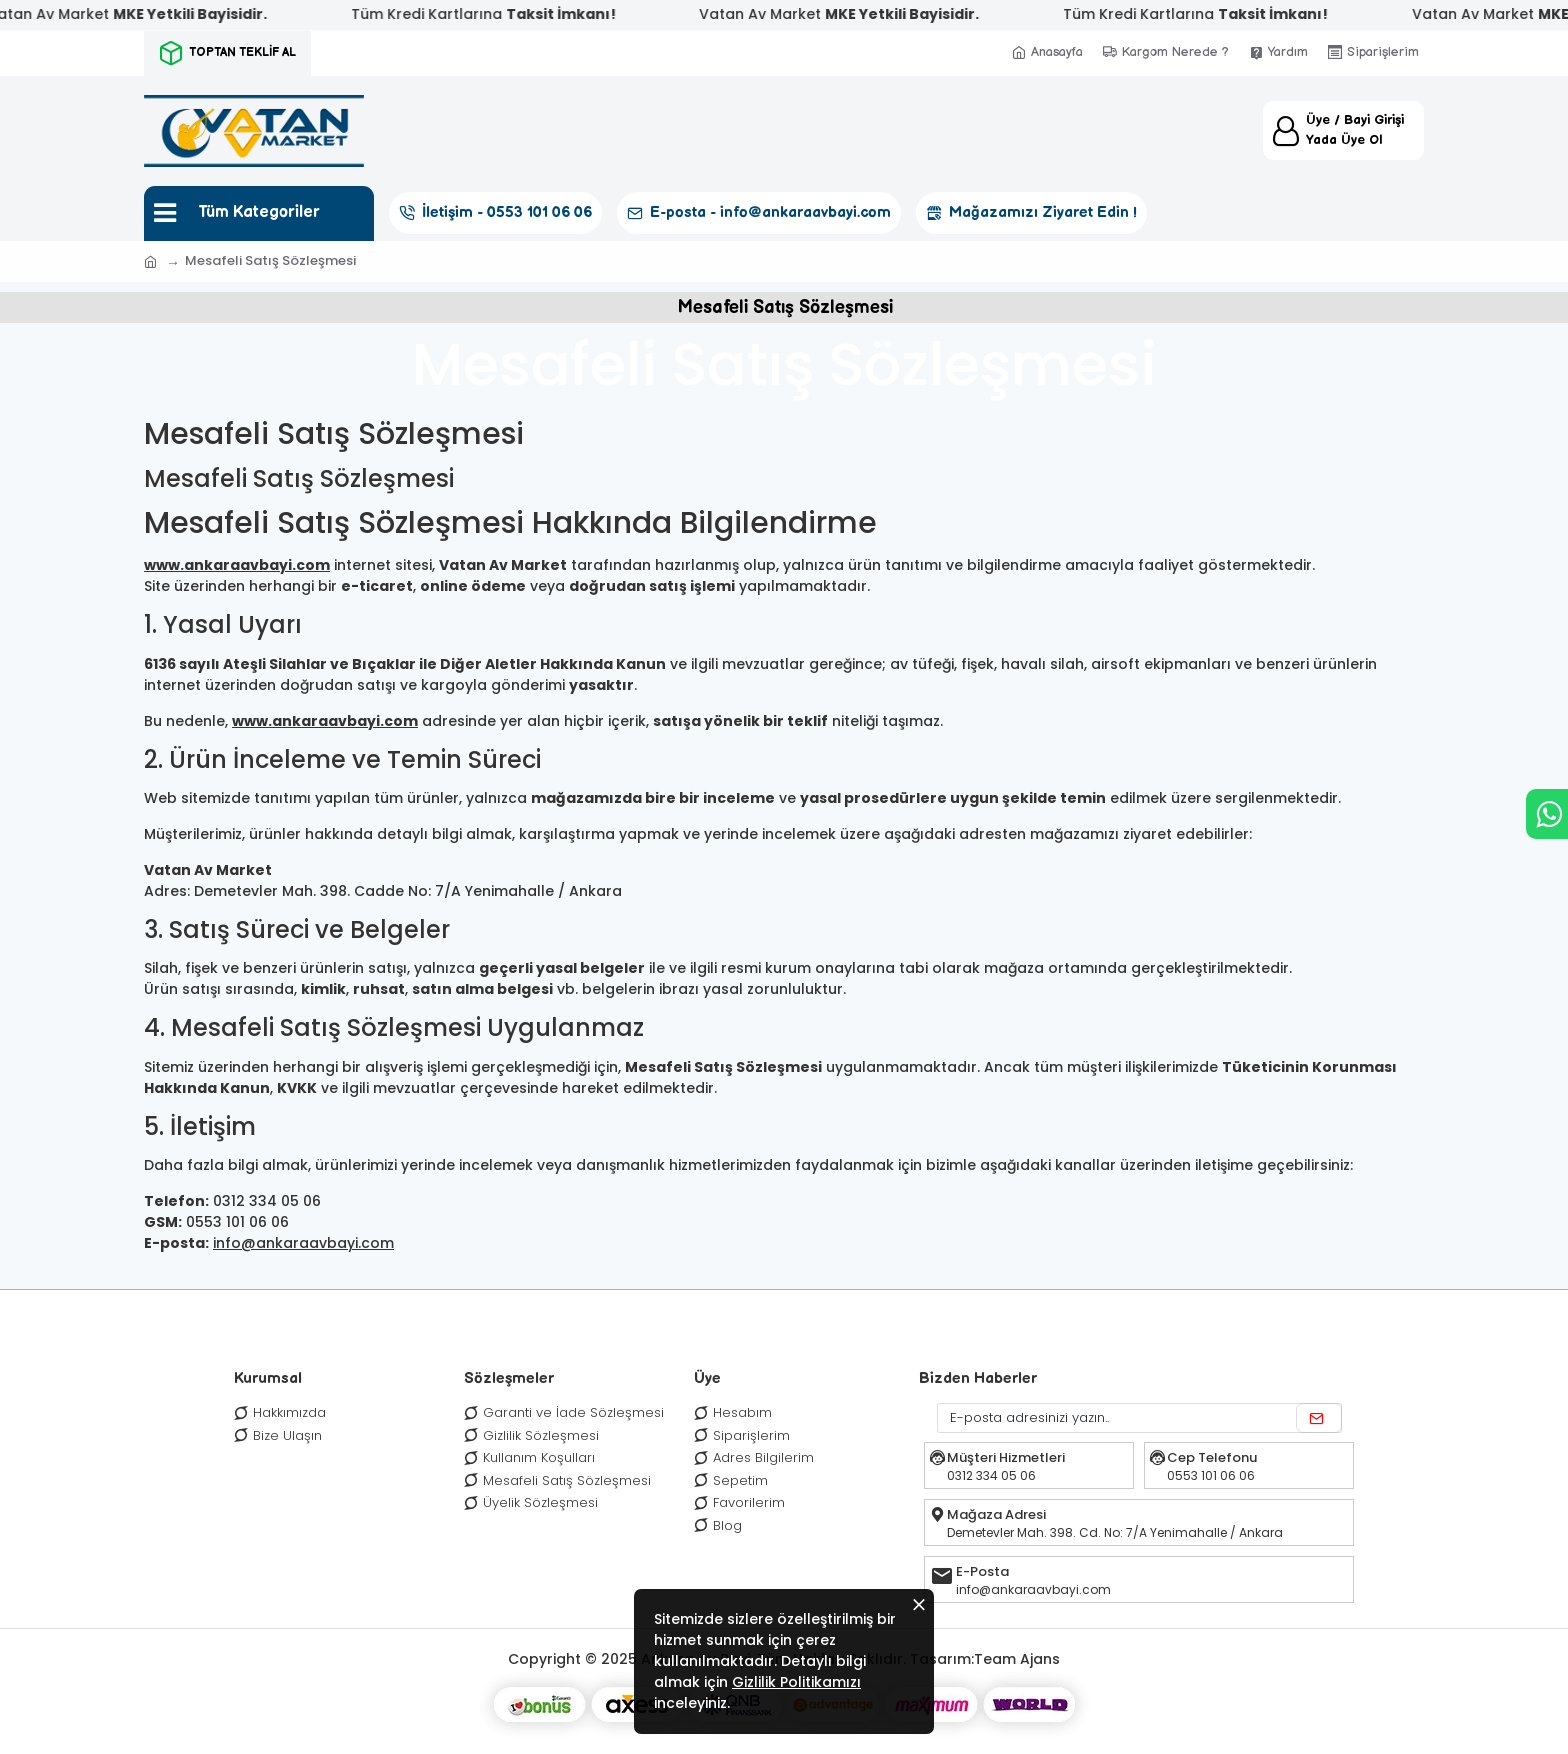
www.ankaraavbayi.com (237, 565)
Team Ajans (1017, 1659)
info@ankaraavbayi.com (303, 1243)
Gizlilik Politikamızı (796, 1682)
